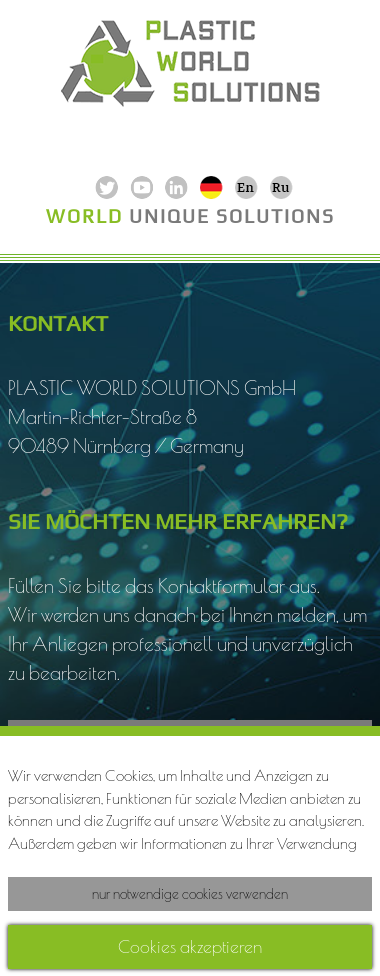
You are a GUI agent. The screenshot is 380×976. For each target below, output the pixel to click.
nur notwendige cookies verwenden (190, 894)
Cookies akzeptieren (190, 946)
